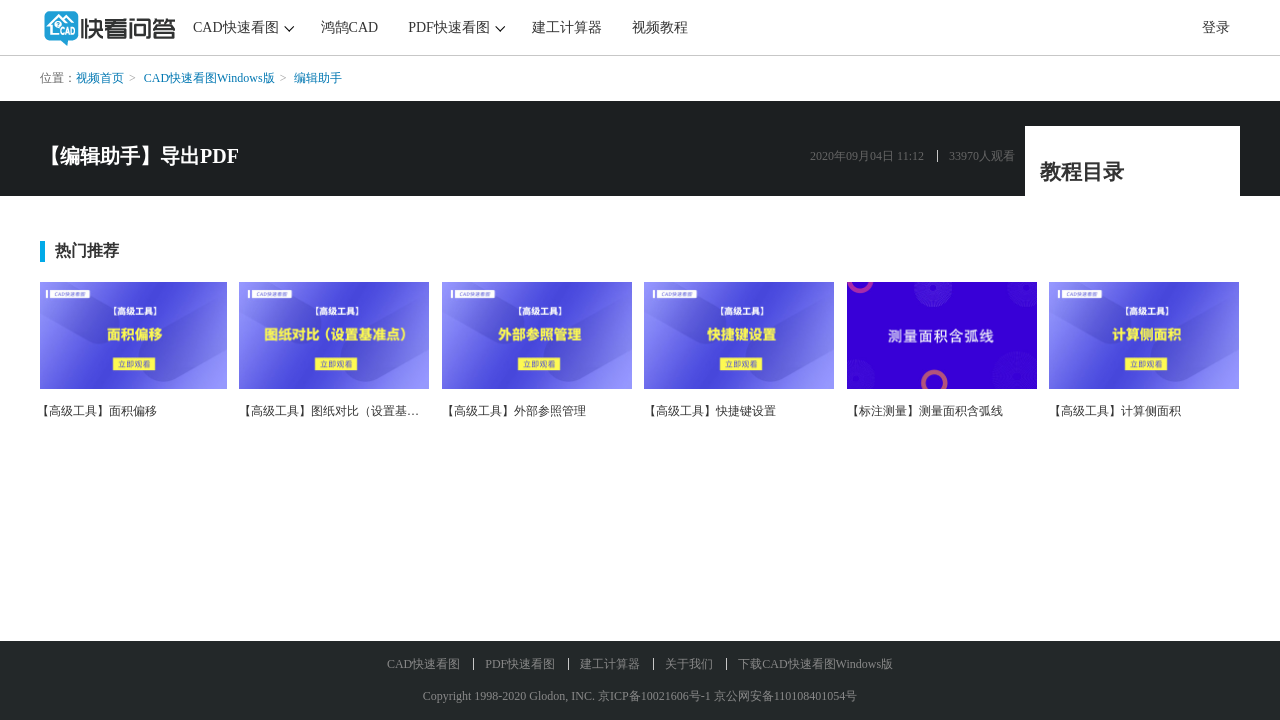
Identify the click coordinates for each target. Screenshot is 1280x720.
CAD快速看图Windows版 (209, 78)
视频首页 (100, 78)
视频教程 (660, 27)
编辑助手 (318, 78)
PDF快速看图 (449, 27)
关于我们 (689, 664)
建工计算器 (567, 27)
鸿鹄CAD (350, 27)
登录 (1216, 27)
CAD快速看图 (236, 27)
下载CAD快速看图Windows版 (815, 664)
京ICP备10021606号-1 (654, 696)
